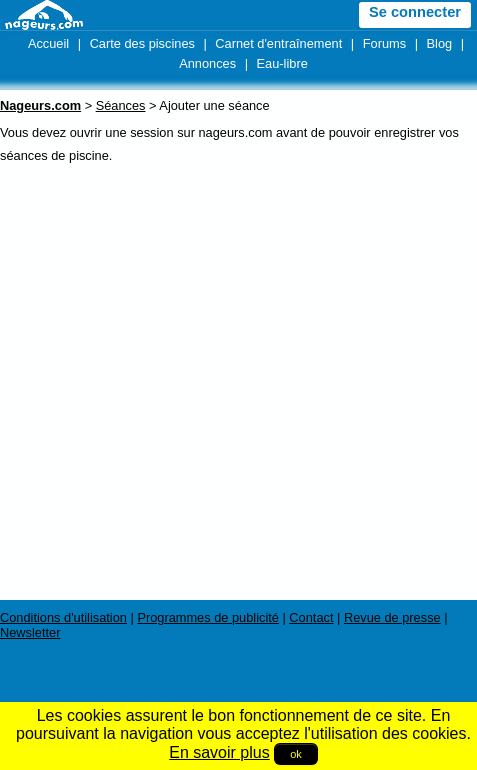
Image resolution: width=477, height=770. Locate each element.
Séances (121, 105)
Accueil (48, 43)
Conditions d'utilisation (63, 617)
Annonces (207, 63)
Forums (384, 43)
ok (296, 754)
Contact (311, 617)
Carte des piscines (142, 43)
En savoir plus (219, 752)
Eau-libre (282, 63)
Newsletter (30, 632)
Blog (440, 43)
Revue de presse (392, 617)
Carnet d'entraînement (278, 43)
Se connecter (415, 12)
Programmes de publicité (208, 617)
